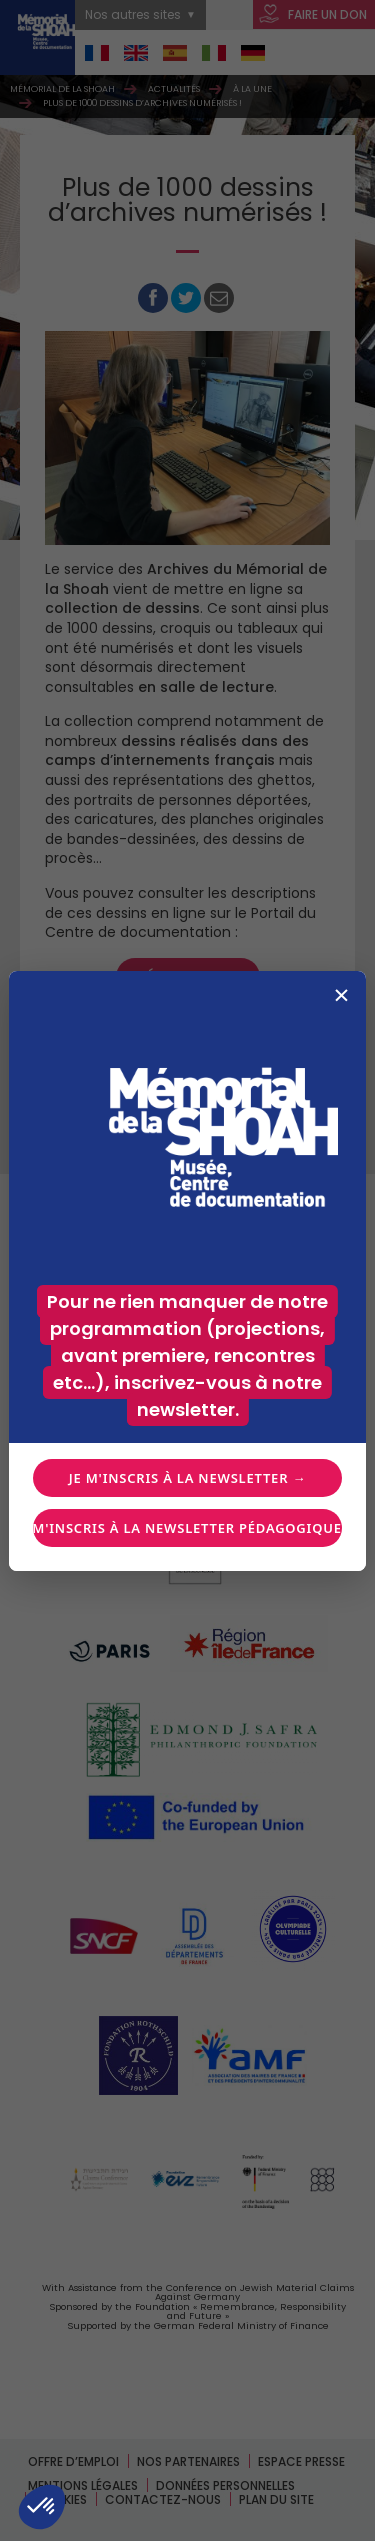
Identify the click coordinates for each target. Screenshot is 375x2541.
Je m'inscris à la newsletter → (187, 1478)
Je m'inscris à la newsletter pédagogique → (187, 1528)
